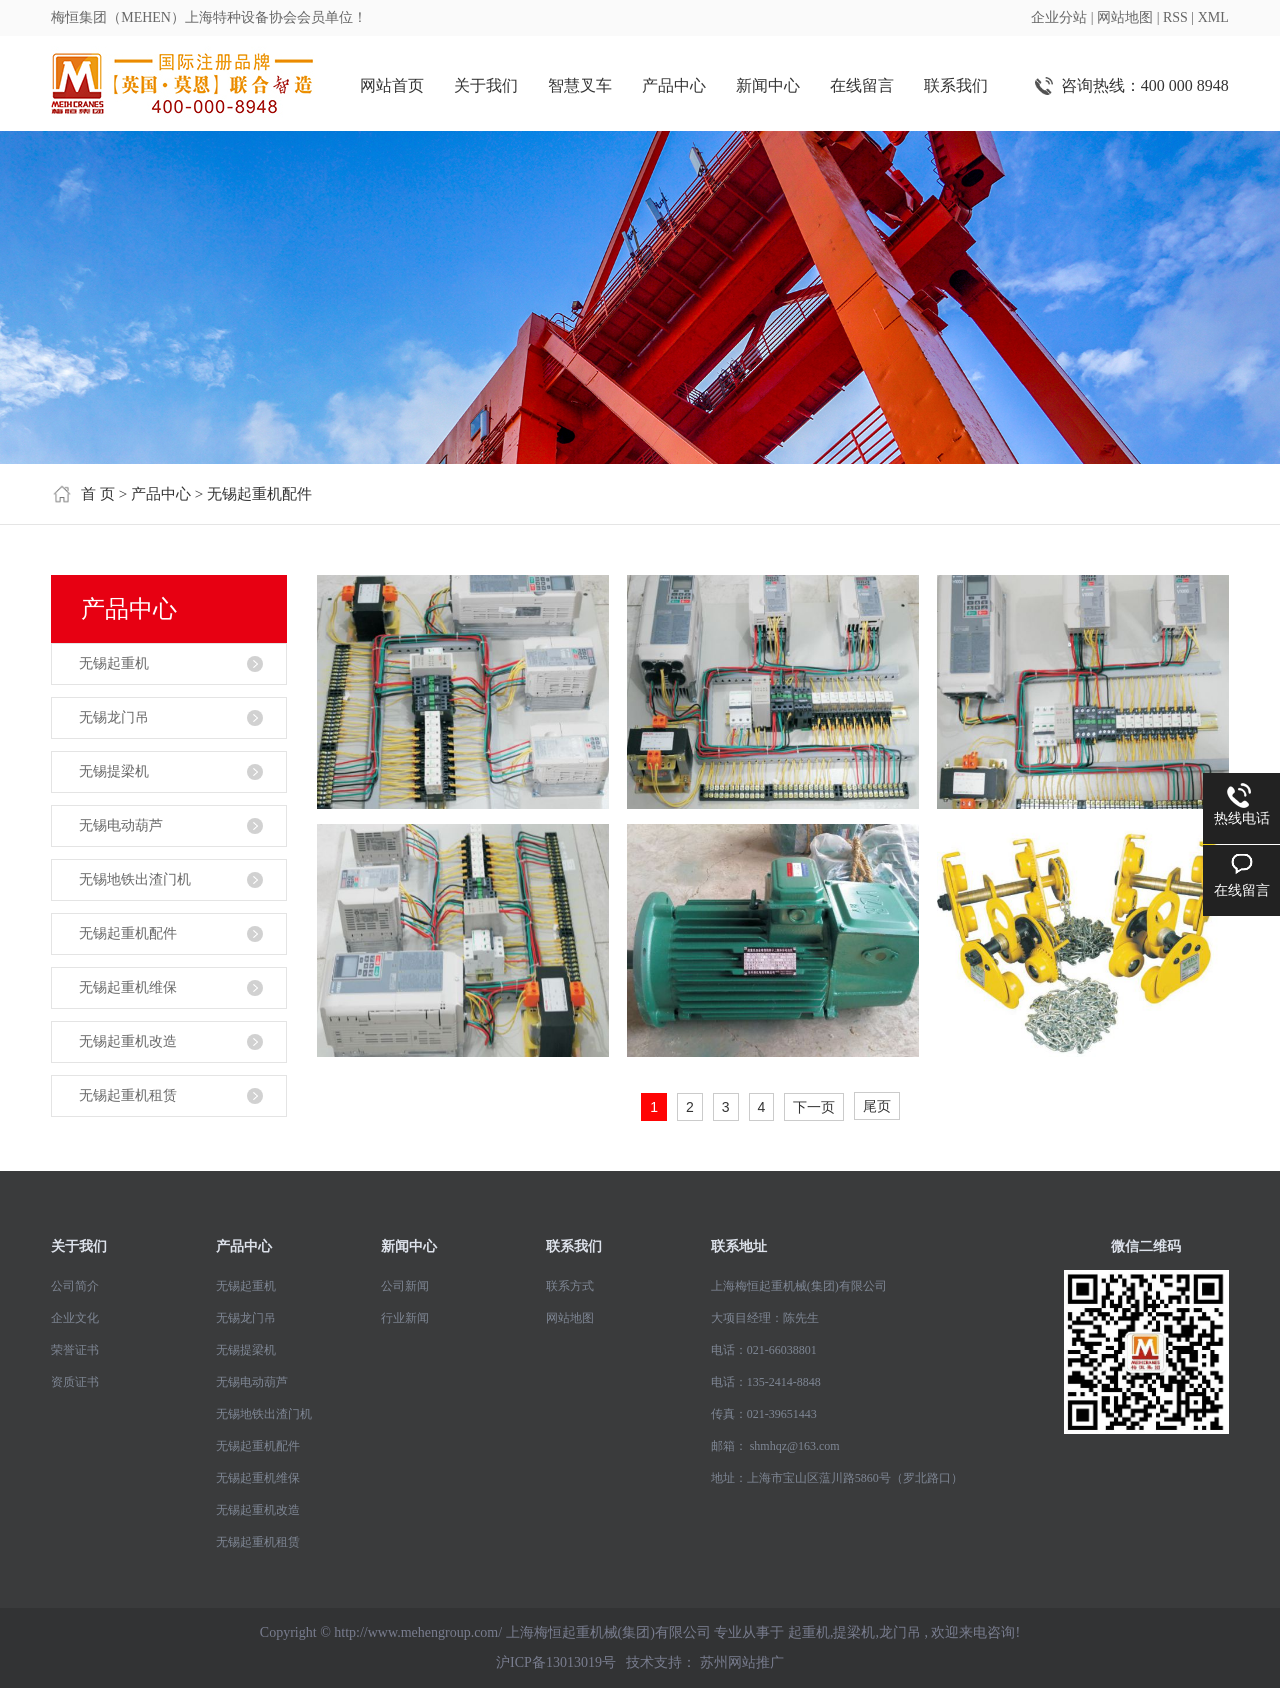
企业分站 (1059, 17)
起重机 (809, 1632)
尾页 (877, 1106)
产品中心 (674, 85)
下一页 (814, 1107)
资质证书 (75, 1382)
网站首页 (392, 85)
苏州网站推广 (742, 1662)
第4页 (907, 1108)
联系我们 (956, 85)
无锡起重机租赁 (128, 1095)
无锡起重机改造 (128, 1041)
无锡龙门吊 (114, 717)
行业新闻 (405, 1318)
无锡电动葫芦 (121, 825)
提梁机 (854, 1632)
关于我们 (486, 85)
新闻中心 (768, 85)
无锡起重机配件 (259, 494)
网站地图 (1125, 17)
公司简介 (75, 1286)
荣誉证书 (75, 1350)
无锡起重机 (114, 663)
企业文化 (75, 1318)
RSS (1175, 17)
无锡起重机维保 (128, 987)
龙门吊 (900, 1632)
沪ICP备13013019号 (556, 1662)
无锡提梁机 (114, 771)
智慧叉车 (580, 85)
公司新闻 (405, 1286)
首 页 (98, 494)
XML (1213, 17)
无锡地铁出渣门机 (135, 879)
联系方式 (570, 1286)
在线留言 (862, 85)
